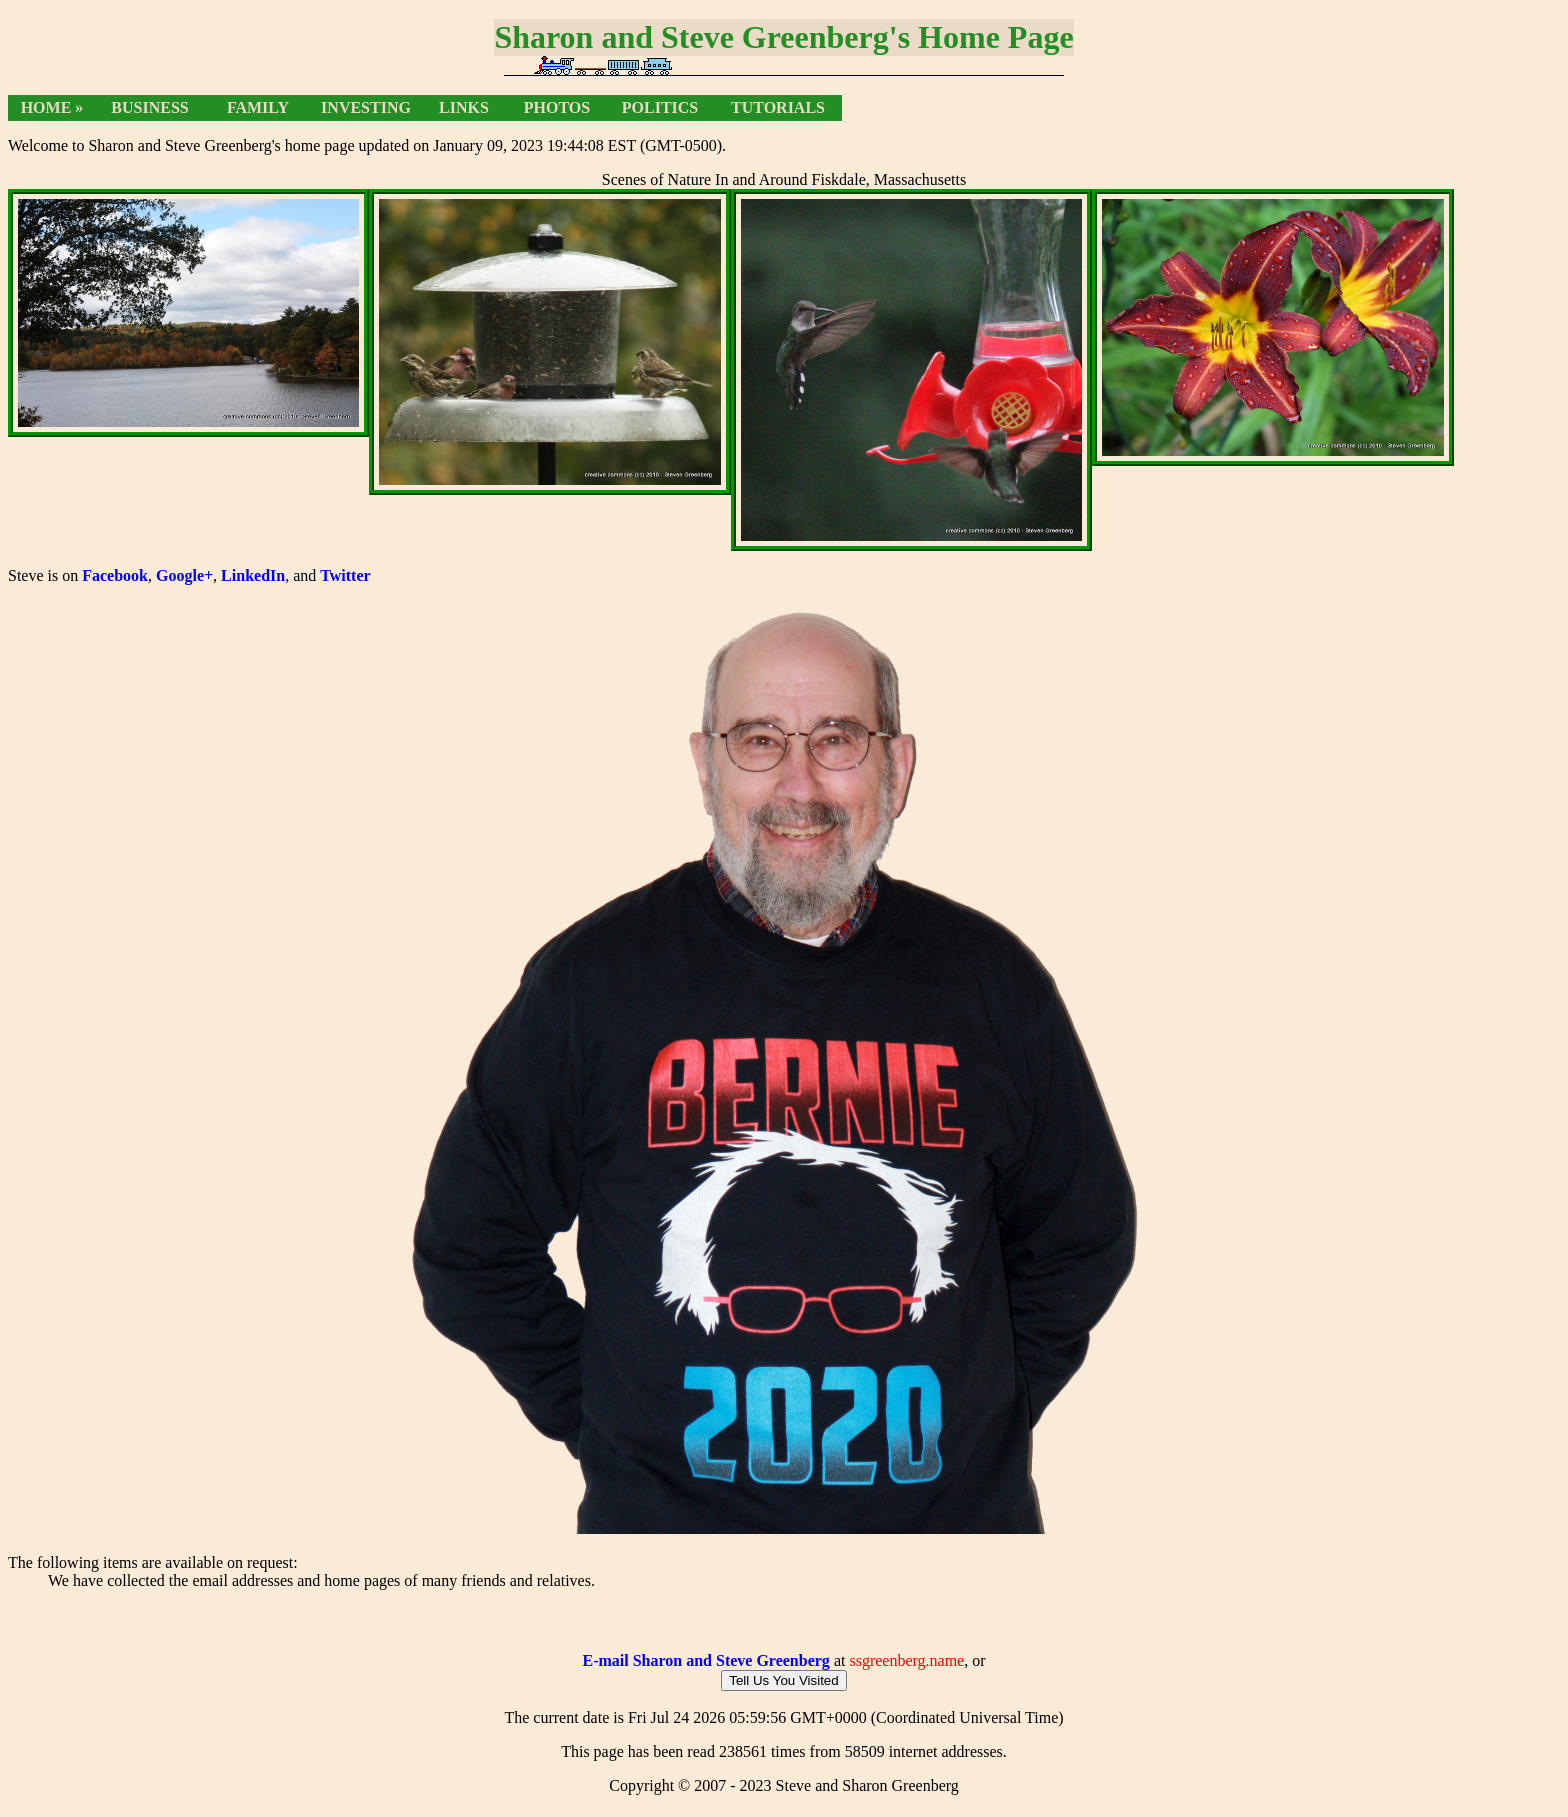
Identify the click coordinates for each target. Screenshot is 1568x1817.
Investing (366, 107)
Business (149, 107)
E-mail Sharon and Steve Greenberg (705, 1666)
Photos (557, 107)
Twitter (345, 575)
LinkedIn (253, 575)
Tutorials (778, 107)
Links (464, 107)
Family (258, 107)
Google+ (184, 575)
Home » (52, 107)
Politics (660, 107)
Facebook (115, 575)
